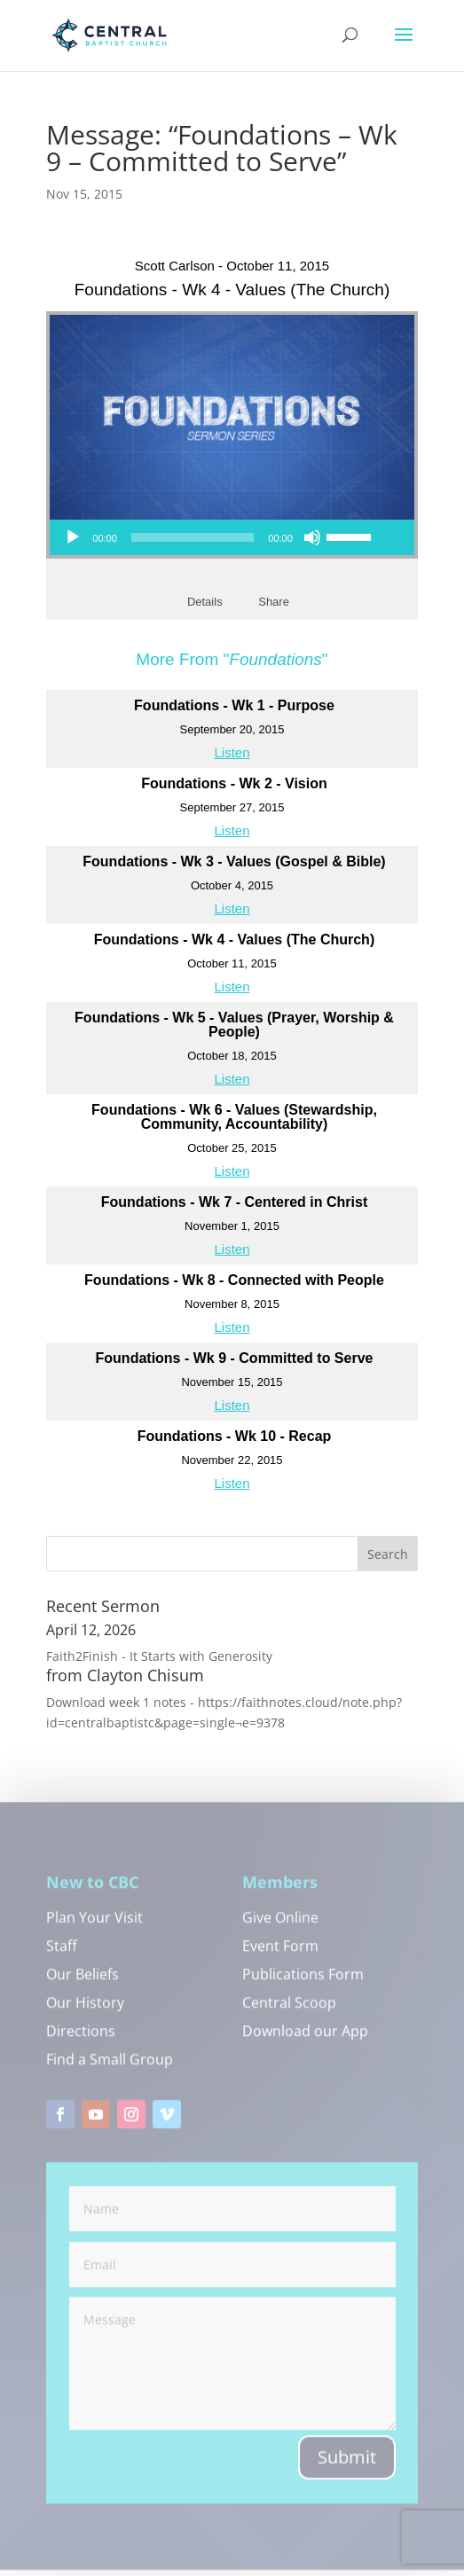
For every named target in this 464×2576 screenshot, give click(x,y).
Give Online (280, 1926)
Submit (347, 2465)
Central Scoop (289, 2011)
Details (205, 601)
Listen (231, 752)
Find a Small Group (109, 2068)
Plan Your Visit (94, 1926)
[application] (217, 537)
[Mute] (312, 537)
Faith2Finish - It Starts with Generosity (159, 1656)
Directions (80, 2039)
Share (273, 601)
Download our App (305, 2039)
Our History (85, 2011)
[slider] (192, 537)
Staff (61, 1954)
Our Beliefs (82, 1983)
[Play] (73, 537)
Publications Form (303, 1983)
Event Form (280, 1954)
